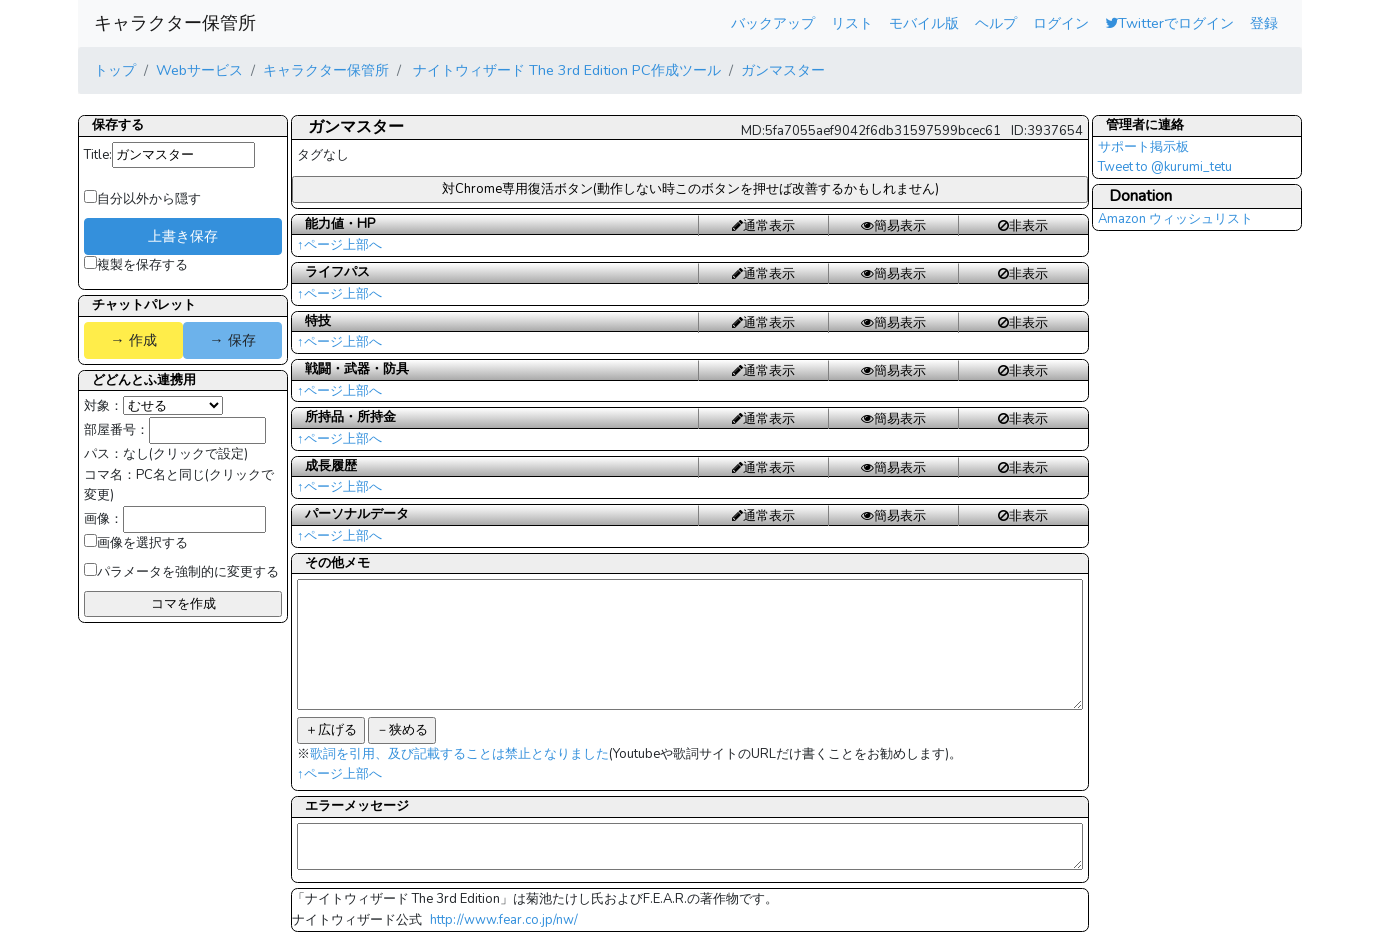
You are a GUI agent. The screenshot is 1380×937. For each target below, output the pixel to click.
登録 (1264, 23)
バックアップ (773, 23)
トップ (115, 70)
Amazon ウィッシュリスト (1175, 219)
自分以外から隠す (142, 199)
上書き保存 (183, 236)
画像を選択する (136, 543)
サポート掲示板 (1143, 147)
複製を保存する (136, 265)
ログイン (1061, 23)
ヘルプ (996, 23)
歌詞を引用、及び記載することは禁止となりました (459, 754)
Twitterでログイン (1169, 23)
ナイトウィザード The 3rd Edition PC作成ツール (565, 70)
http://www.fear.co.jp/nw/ (504, 920)
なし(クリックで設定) (185, 454)
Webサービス (199, 70)
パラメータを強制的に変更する (181, 572)
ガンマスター (783, 70)
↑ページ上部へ (339, 245)
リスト (852, 23)
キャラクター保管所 (175, 23)
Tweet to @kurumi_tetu (1165, 167)
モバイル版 (924, 23)
